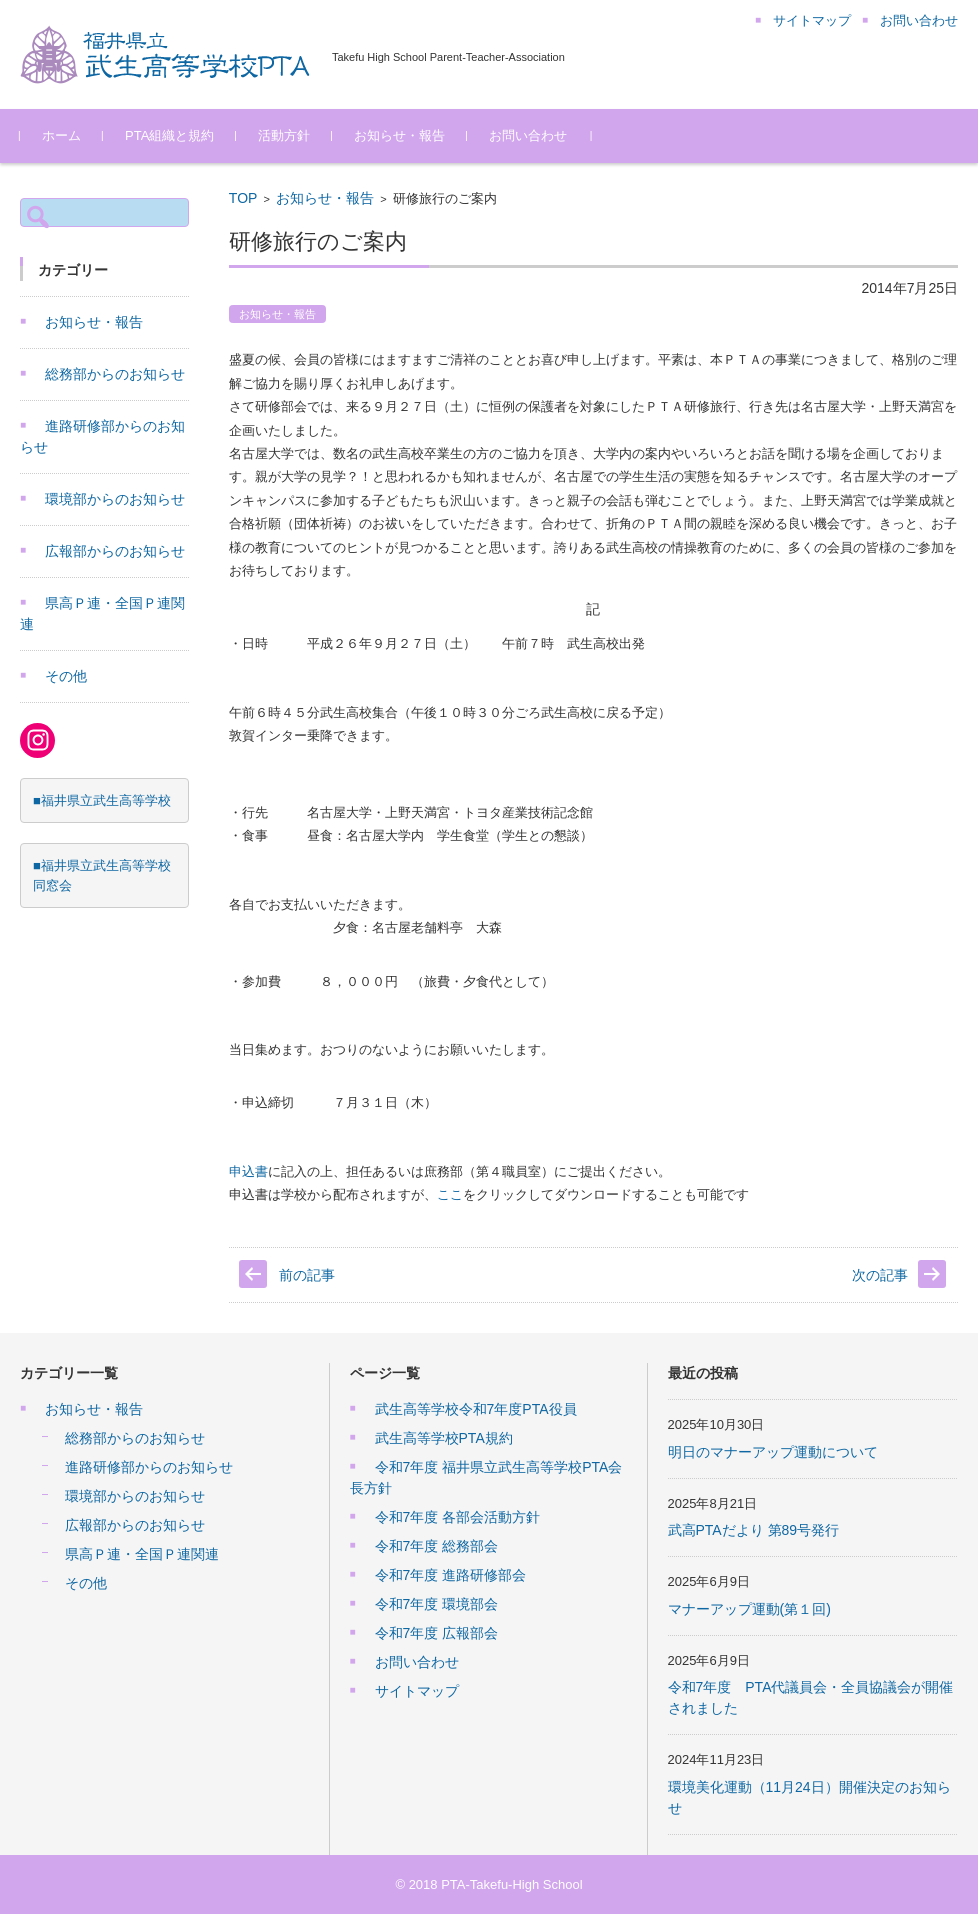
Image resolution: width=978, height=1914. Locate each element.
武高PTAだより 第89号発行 (754, 1530)
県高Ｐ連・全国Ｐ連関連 (142, 1554)
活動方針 (284, 135)
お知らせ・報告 (399, 135)
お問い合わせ (528, 135)
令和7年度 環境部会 (437, 1604)
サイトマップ (417, 1691)
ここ (450, 1194)
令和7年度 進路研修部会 (451, 1575)
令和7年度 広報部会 (437, 1633)
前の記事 (307, 1275)
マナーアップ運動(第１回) (749, 1609)
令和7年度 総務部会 (437, 1546)
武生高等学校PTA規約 (444, 1438)
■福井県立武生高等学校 (102, 800)
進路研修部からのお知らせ (149, 1467)
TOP (243, 198)
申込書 (248, 1171)
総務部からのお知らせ (115, 374)
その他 (66, 676)
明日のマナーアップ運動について (773, 1452)
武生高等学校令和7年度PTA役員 (476, 1409)
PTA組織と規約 (169, 135)
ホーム (61, 135)
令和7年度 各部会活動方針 (458, 1517)
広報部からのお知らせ (115, 551)
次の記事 (880, 1275)
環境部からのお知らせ (115, 499)
